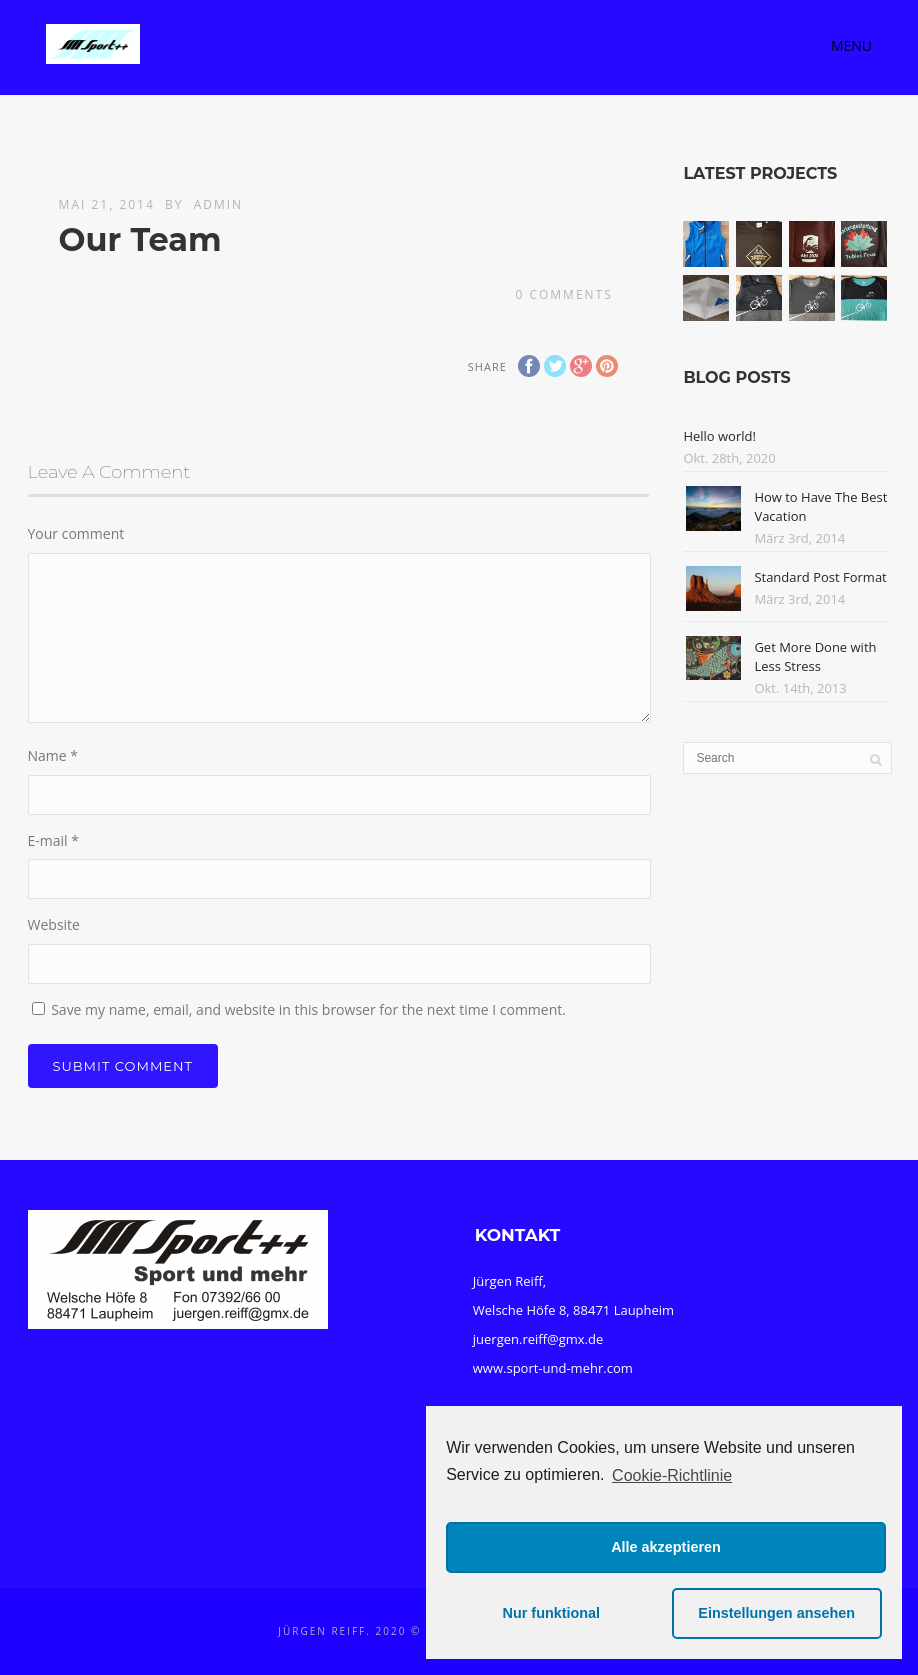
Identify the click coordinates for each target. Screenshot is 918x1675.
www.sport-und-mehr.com (553, 1368)
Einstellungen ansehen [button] (776, 1613)
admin (218, 204)
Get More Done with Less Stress (815, 657)
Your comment (76, 533)
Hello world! (719, 436)
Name (53, 755)
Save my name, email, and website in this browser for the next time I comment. (308, 1009)
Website (54, 924)
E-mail (53, 840)
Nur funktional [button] (552, 1613)
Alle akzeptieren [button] (666, 1547)
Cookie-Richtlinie (672, 1475)
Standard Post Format (820, 577)
